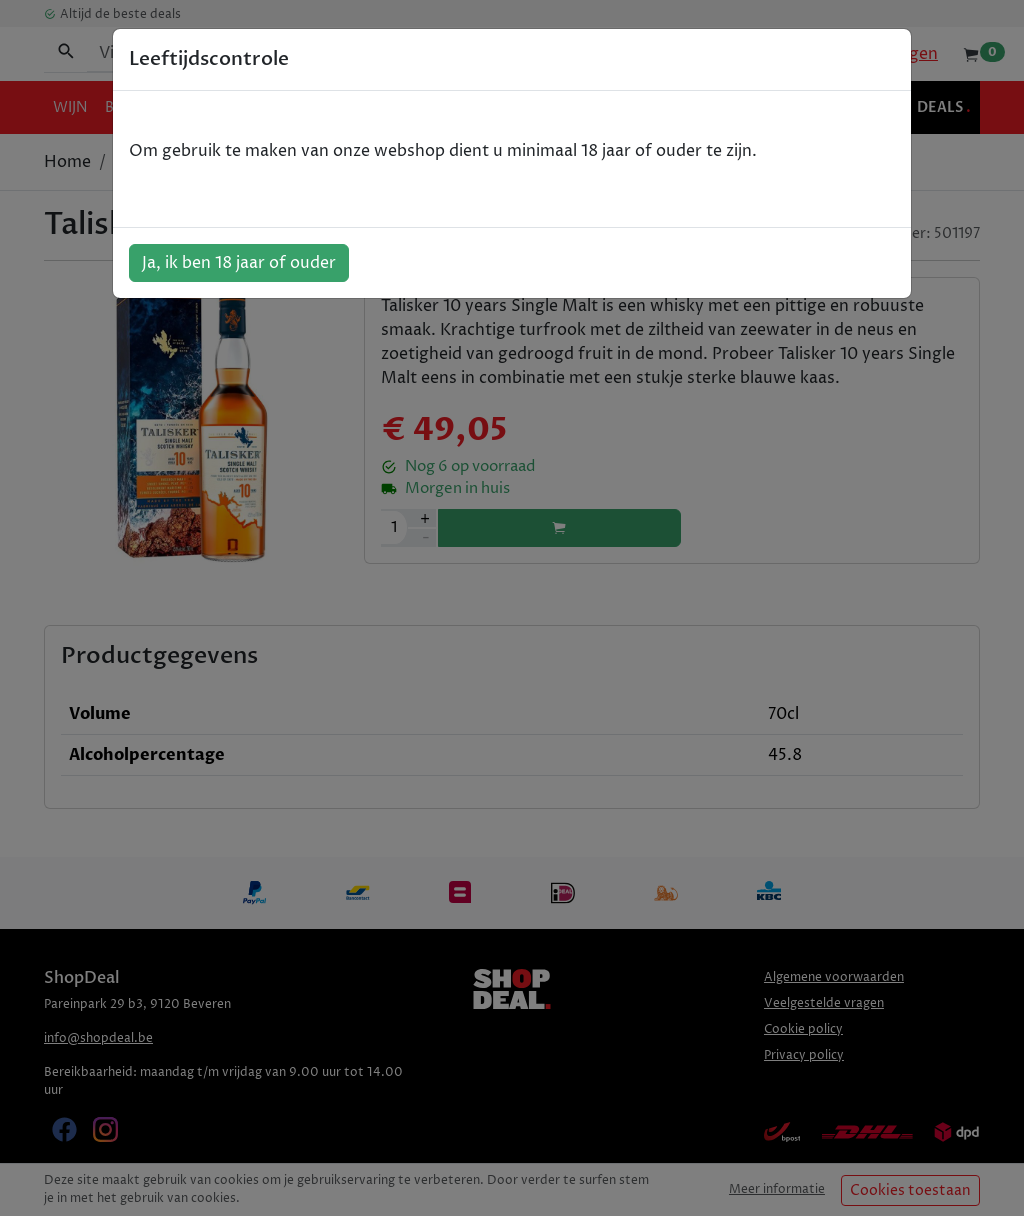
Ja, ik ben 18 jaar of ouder (239, 263)
